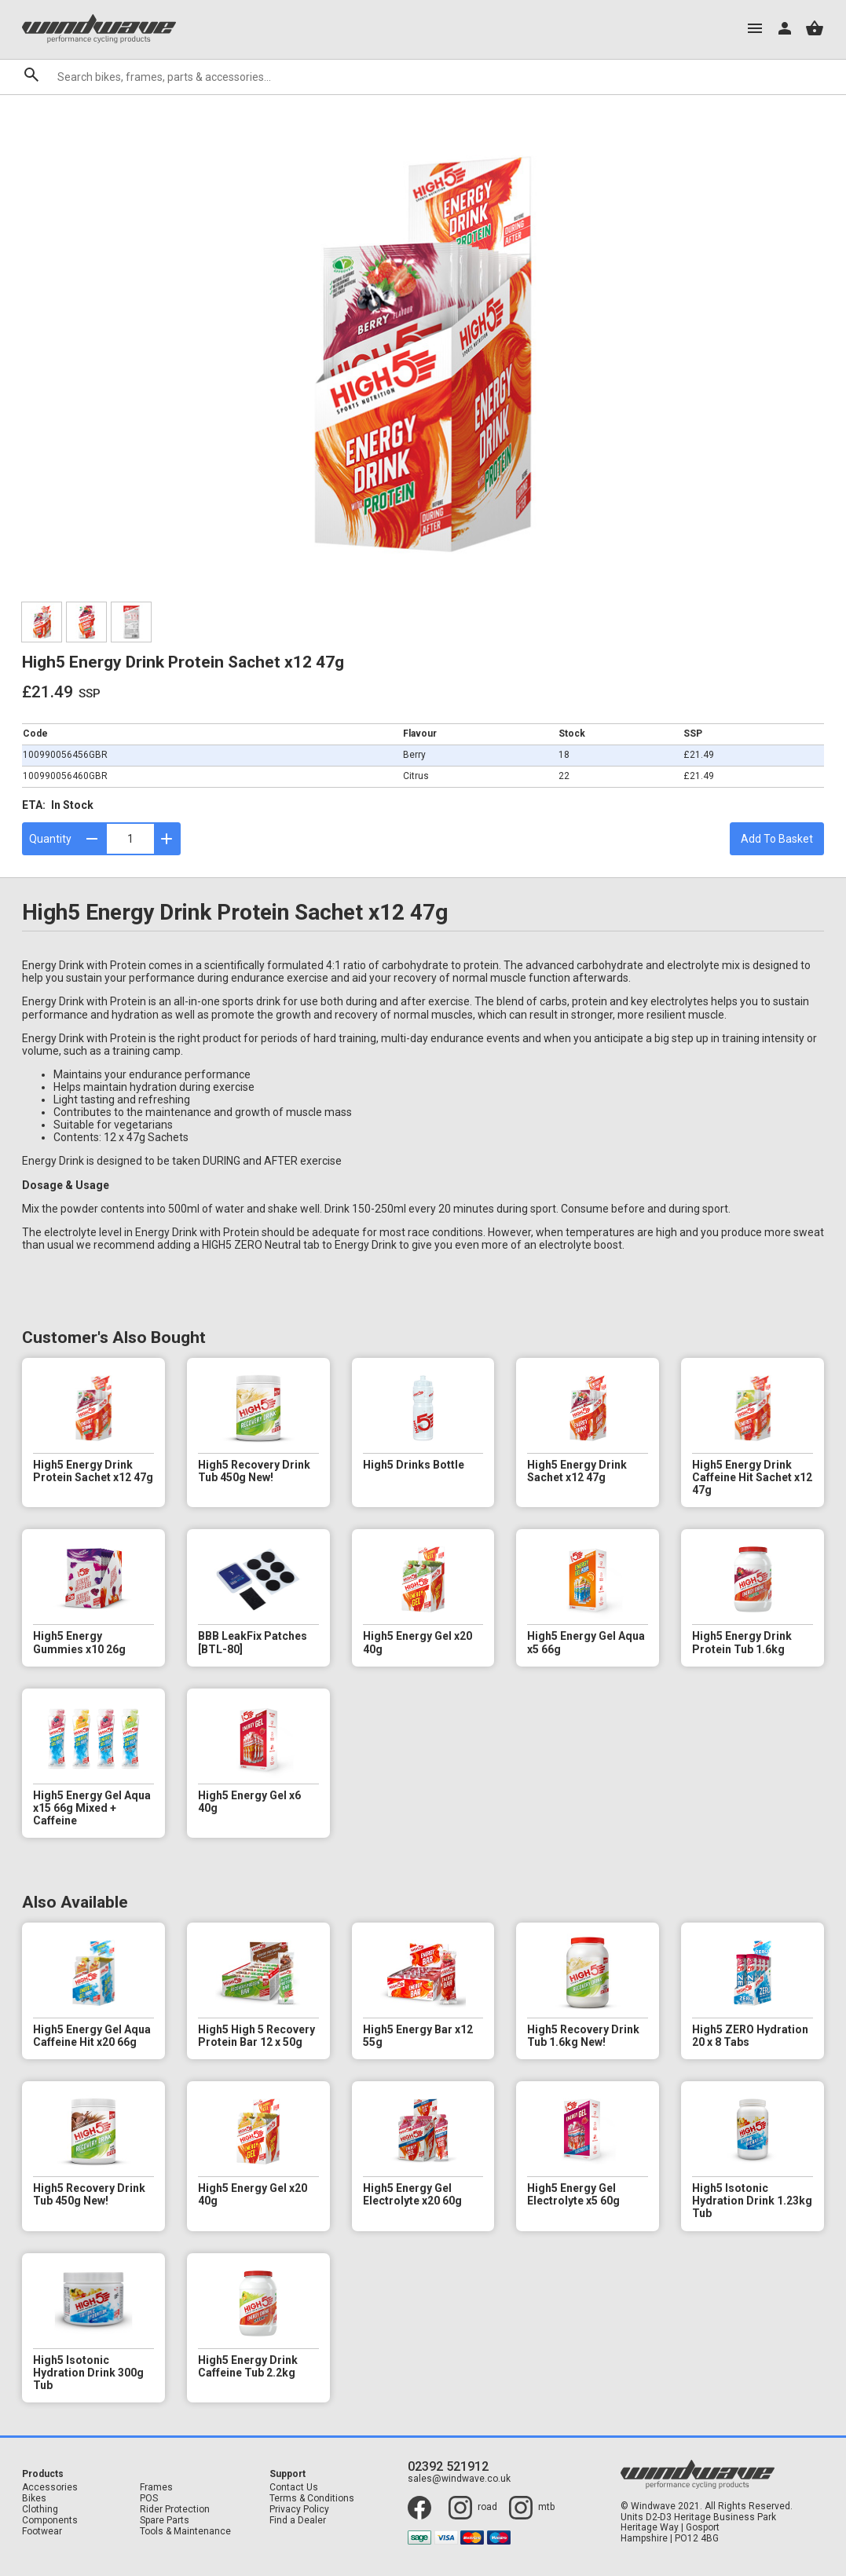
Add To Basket (777, 838)
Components (50, 2521)
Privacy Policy (299, 2510)
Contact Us (293, 2488)
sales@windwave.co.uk (459, 2479)
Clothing (40, 2510)
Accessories (50, 2488)
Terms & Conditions (311, 2499)
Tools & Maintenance (185, 2532)
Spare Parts (164, 2521)
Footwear (42, 2532)
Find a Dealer (297, 2521)
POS (149, 2499)
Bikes (34, 2499)
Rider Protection (175, 2510)
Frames (156, 2488)
